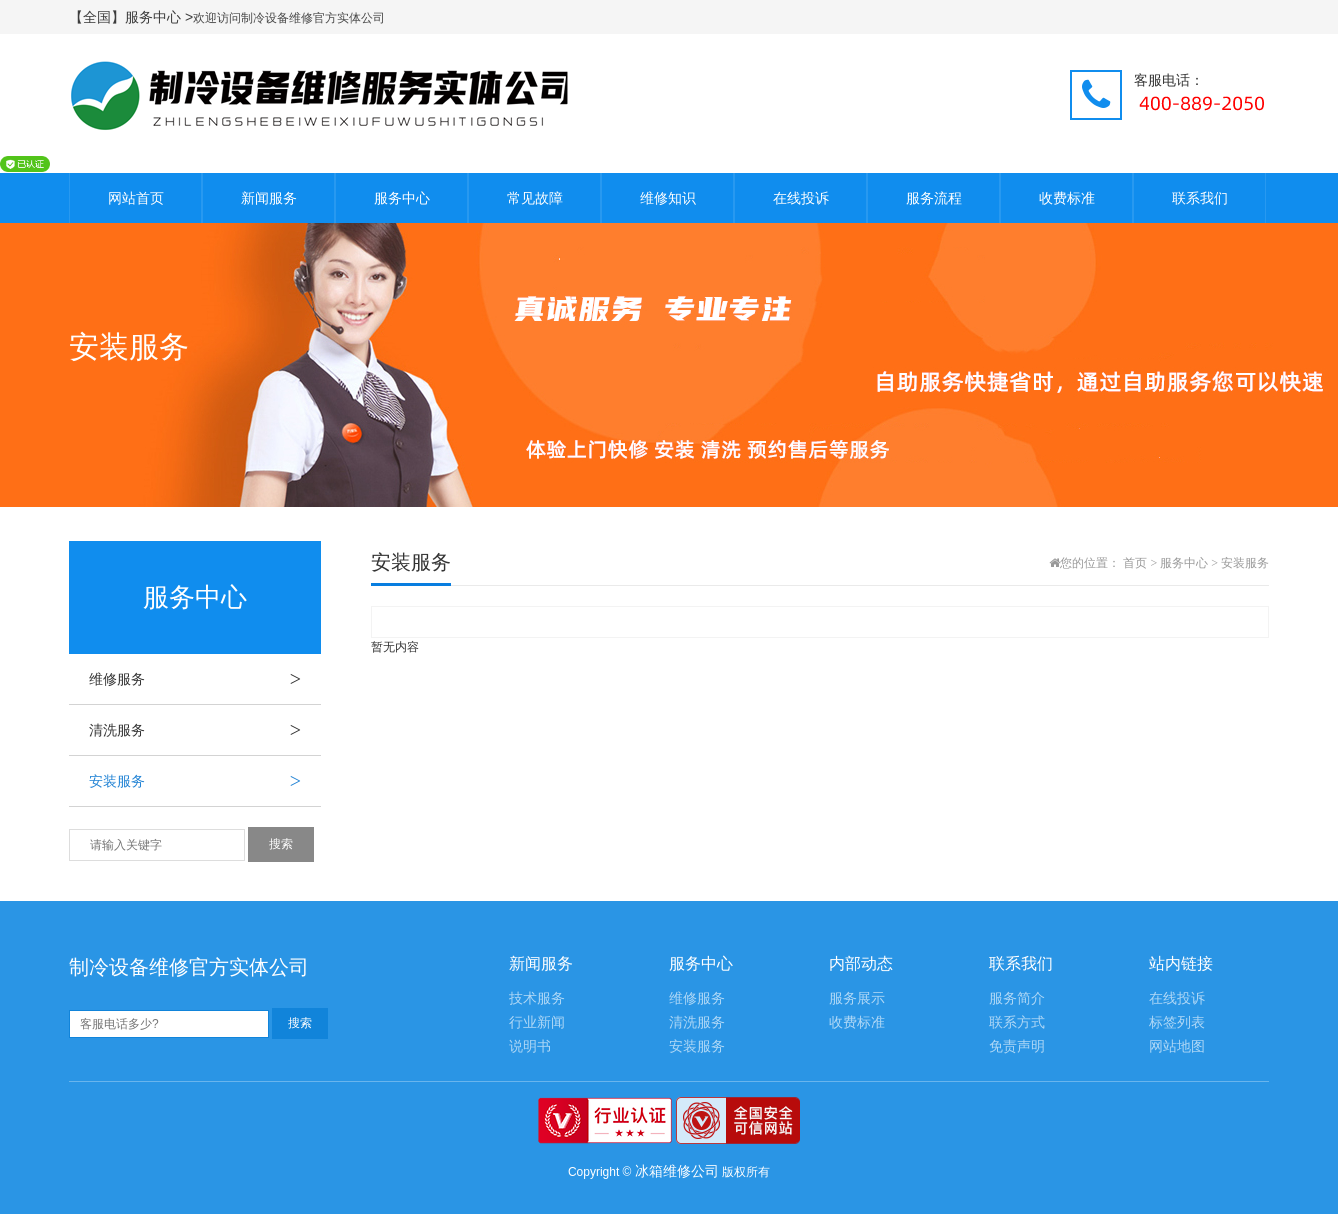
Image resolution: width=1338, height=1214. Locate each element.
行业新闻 (537, 1022)
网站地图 (1177, 1046)
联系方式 (1017, 1022)
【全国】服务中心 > (131, 17)
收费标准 (1067, 198)
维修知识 (668, 198)
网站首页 (136, 198)
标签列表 (1177, 1022)
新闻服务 (269, 198)
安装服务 (205, 781)
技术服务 (537, 998)
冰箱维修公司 (677, 1171)
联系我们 (1200, 198)
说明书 (530, 1046)
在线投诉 (801, 198)
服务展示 (857, 998)
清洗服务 (205, 730)
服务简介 (1017, 998)
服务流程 (934, 198)
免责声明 (1017, 1046)
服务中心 (402, 198)
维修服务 (205, 679)
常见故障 (535, 198)
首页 (1135, 563)
